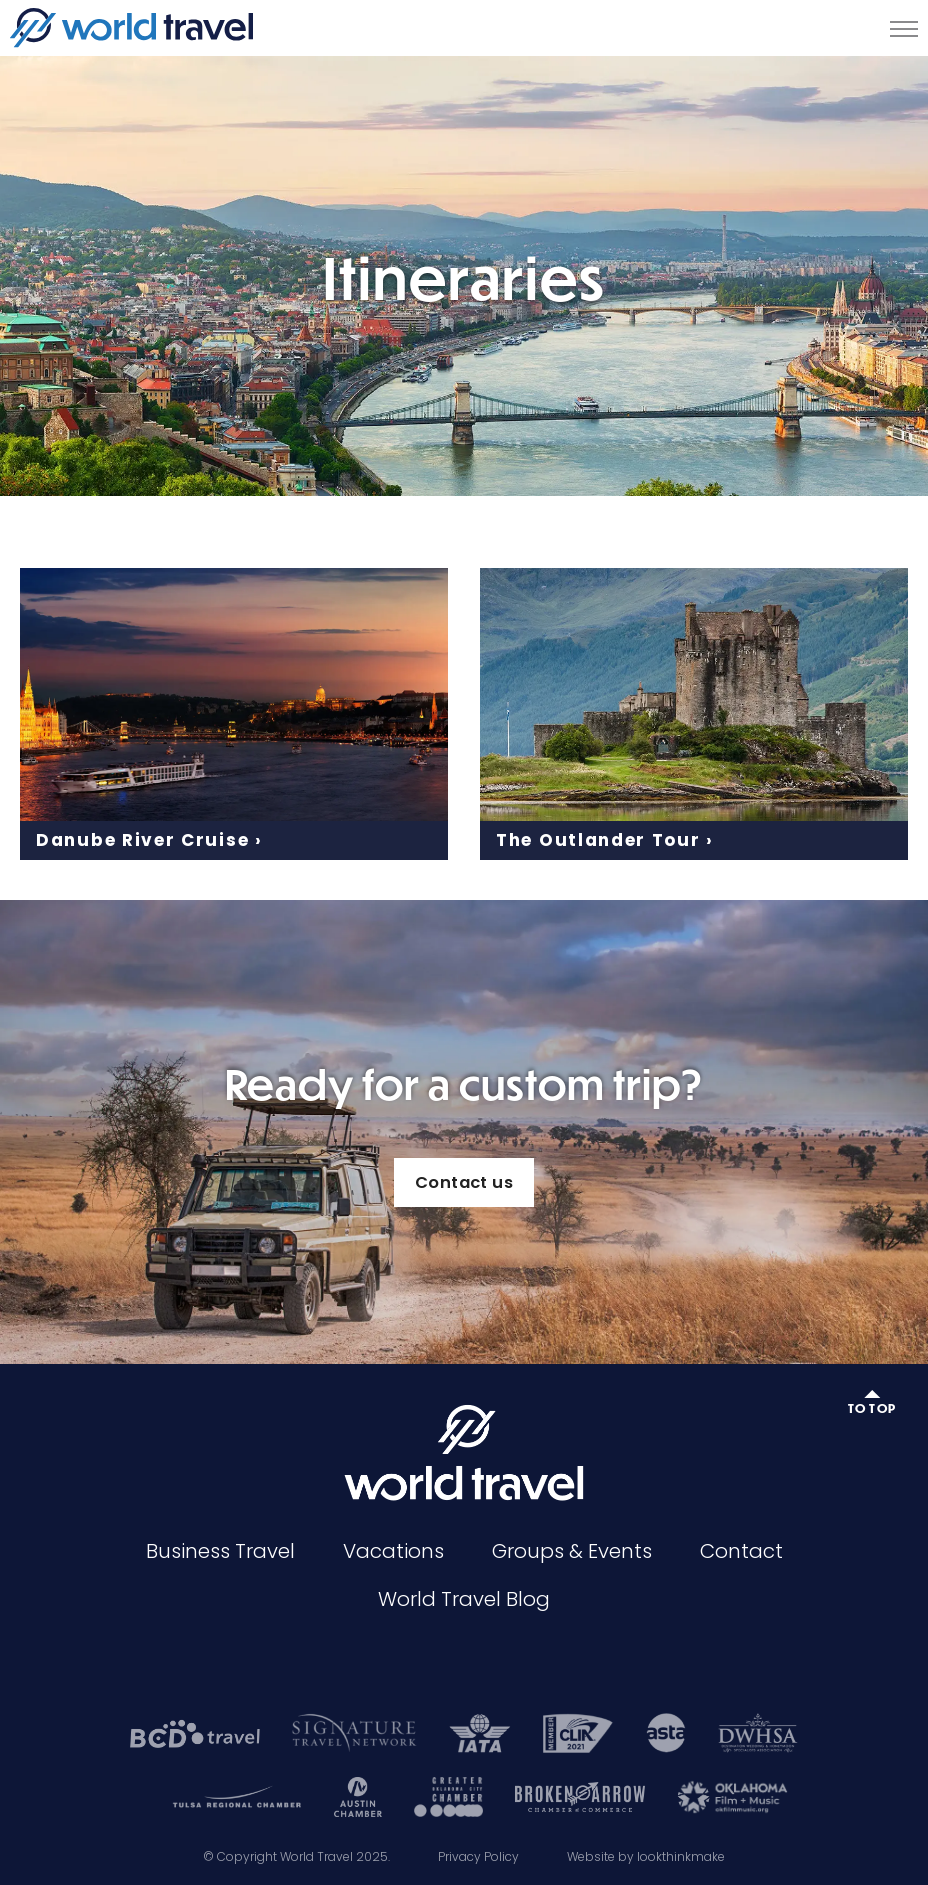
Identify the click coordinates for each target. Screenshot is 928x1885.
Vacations (393, 1551)
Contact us (464, 1182)
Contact (741, 1551)
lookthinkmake (681, 1856)
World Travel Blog (464, 1599)
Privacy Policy (478, 1856)
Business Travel (220, 1551)
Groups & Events (572, 1551)
